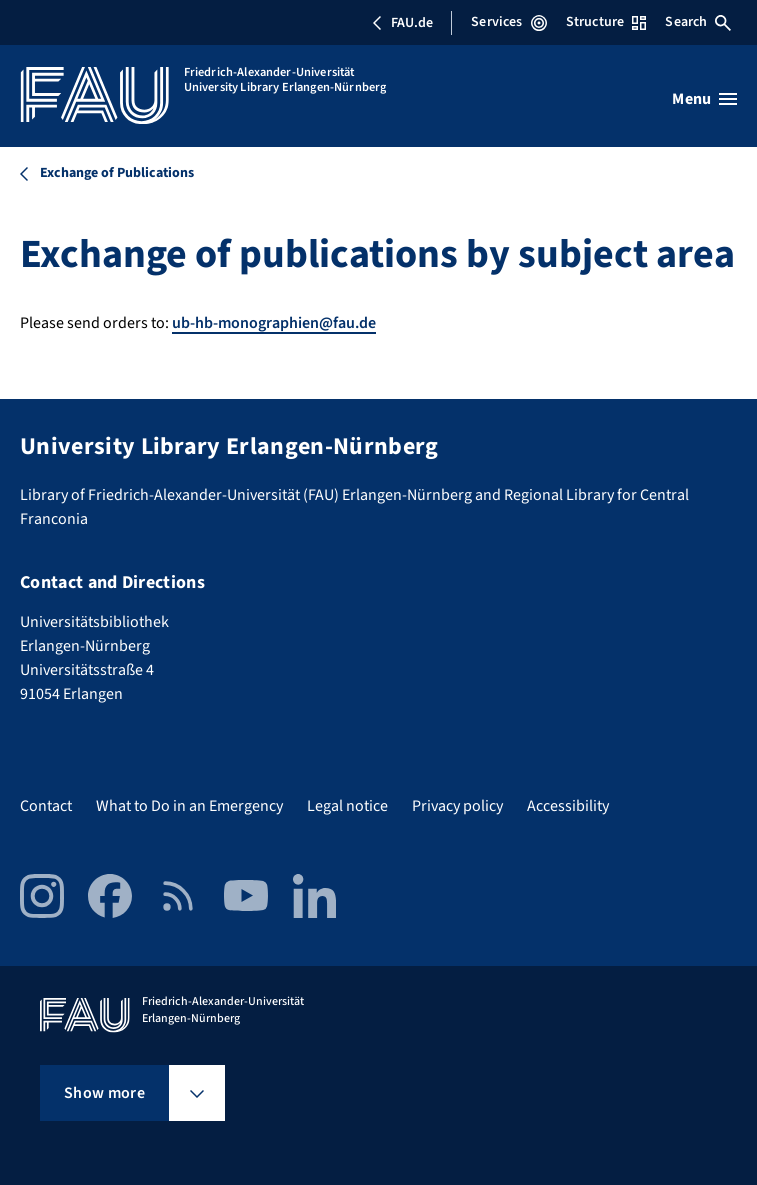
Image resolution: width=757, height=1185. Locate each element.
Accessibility (568, 806)
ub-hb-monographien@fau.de (274, 323)
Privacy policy (457, 806)
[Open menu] (704, 99)
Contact (46, 806)
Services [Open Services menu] (508, 22)
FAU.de (402, 23)
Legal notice (347, 806)
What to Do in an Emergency (189, 806)
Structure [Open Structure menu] (606, 22)
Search (698, 22)
